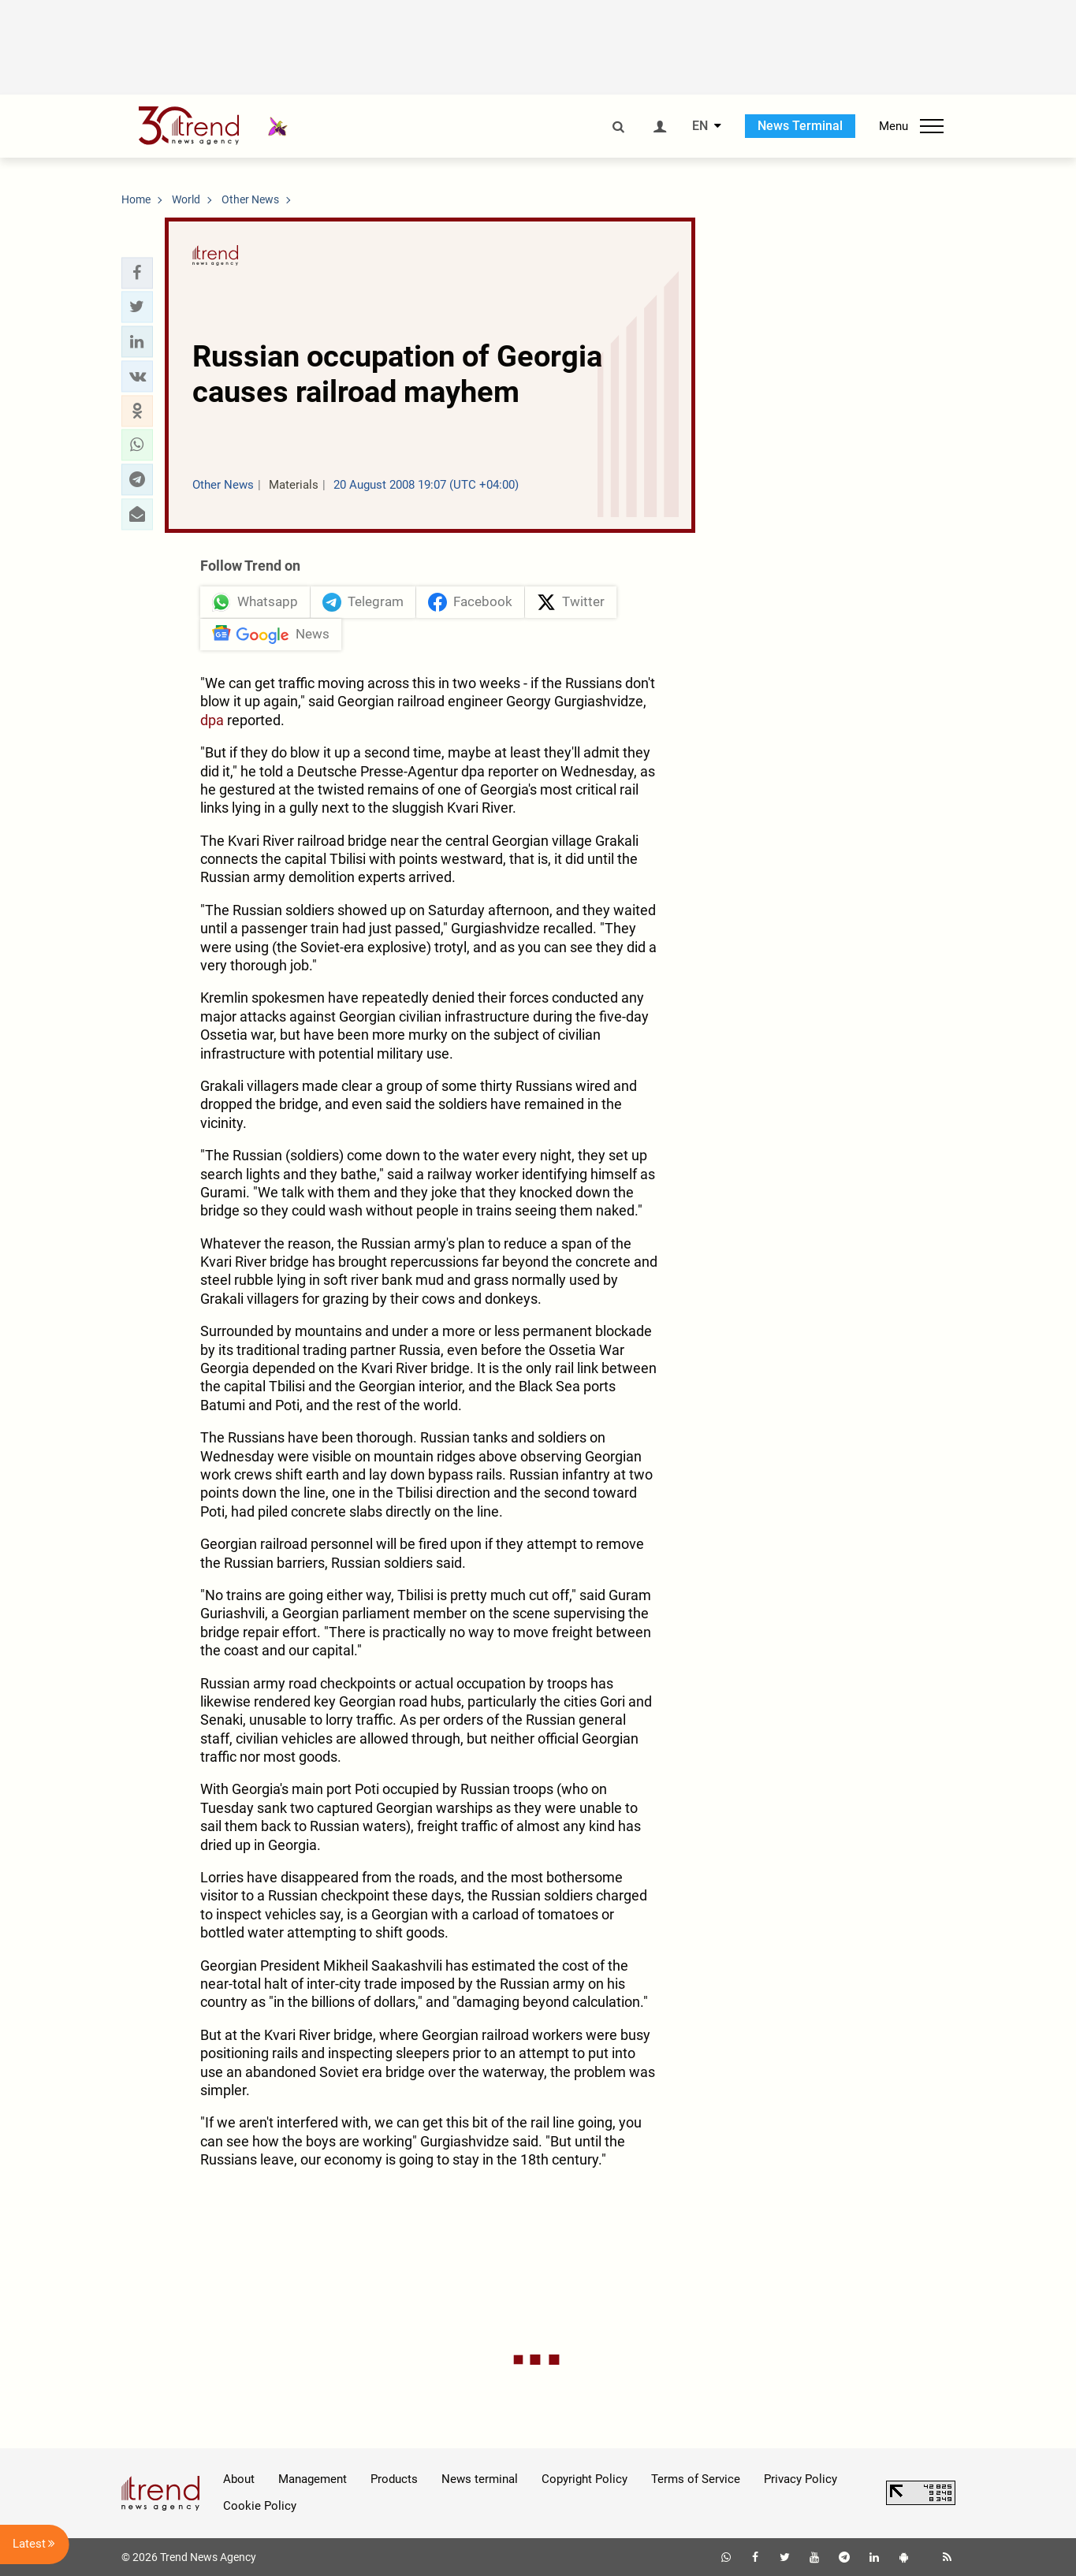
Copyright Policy (584, 2479)
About (239, 2479)
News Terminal (800, 125)
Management (312, 2479)
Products (394, 2479)
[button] (137, 272)
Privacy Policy (800, 2479)
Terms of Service (695, 2479)
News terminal (479, 2479)
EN (700, 126)
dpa (212, 720)
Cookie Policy (259, 2506)
